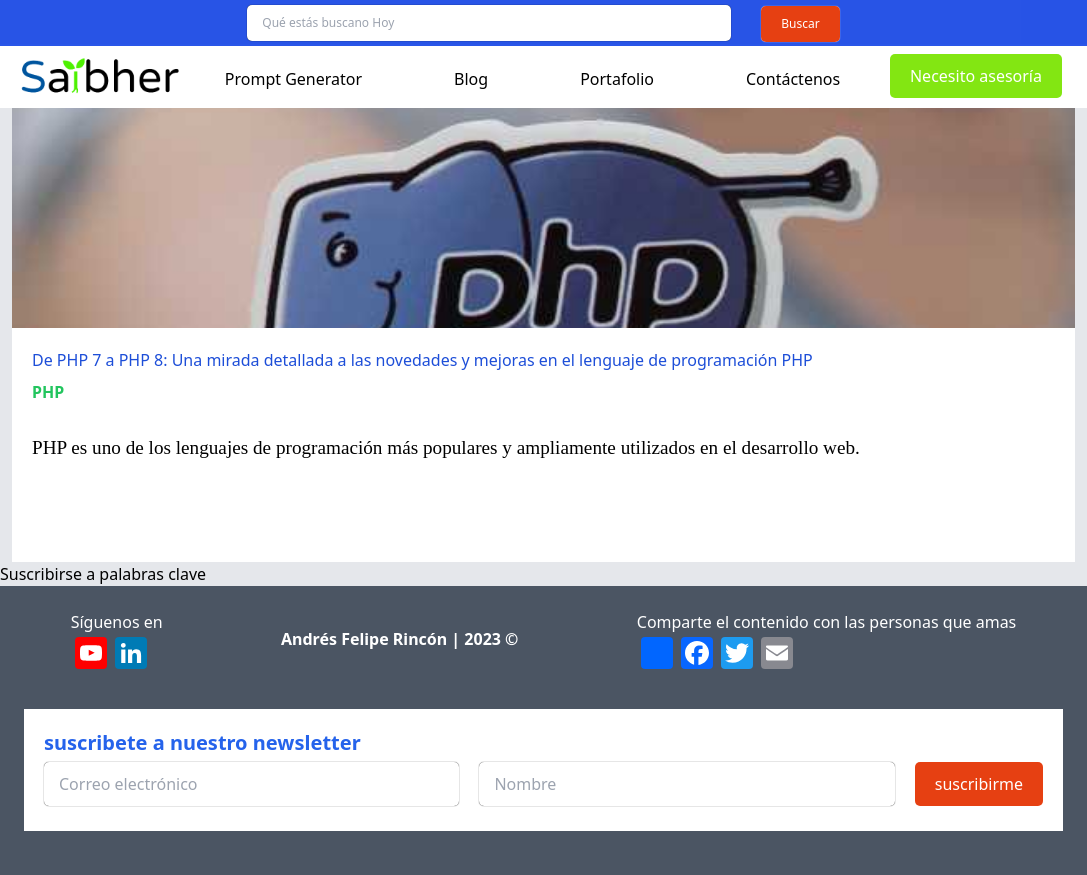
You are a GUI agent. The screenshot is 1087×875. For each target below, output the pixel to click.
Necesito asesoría (976, 76)
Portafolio (617, 79)
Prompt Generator (293, 79)
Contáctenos (793, 79)
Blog (471, 79)
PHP (48, 392)
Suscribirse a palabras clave (103, 574)
